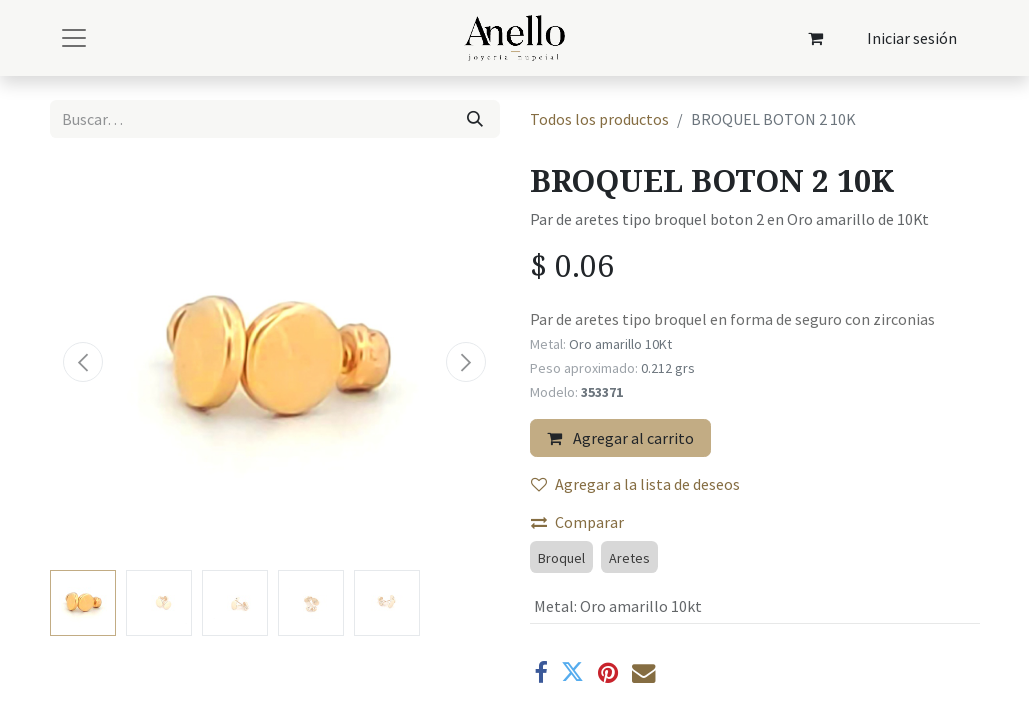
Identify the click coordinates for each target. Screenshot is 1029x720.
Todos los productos (599, 119)
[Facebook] (540, 672)
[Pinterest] (608, 672)
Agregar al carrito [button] (620, 438)
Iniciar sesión (912, 38)
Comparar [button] (577, 522)
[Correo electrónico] (643, 672)
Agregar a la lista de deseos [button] (635, 484)
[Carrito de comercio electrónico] (815, 38)
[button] (84, 362)
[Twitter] (572, 672)
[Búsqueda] (475, 119)
